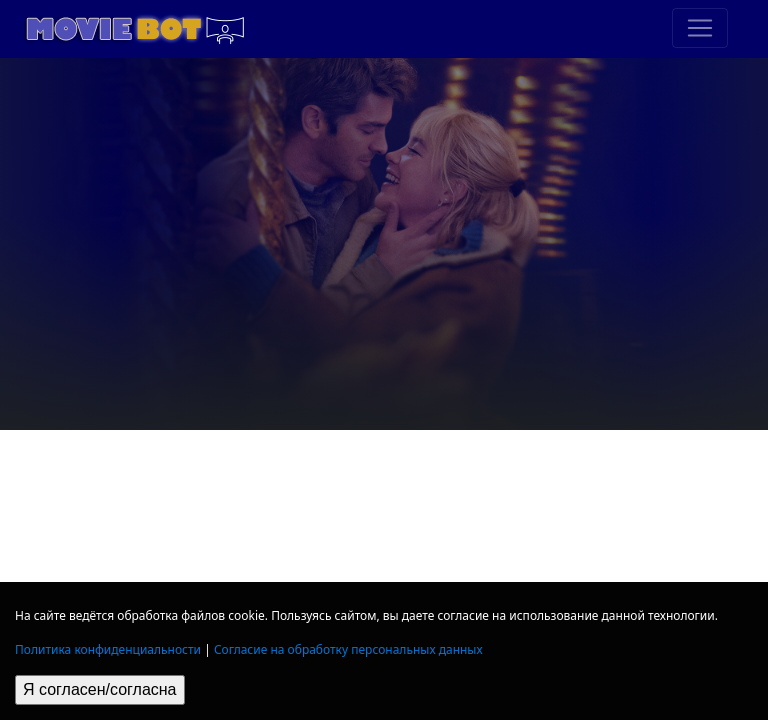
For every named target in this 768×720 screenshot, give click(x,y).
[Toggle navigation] (700, 28)
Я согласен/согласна (100, 689)
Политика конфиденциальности (108, 649)
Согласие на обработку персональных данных (348, 649)
